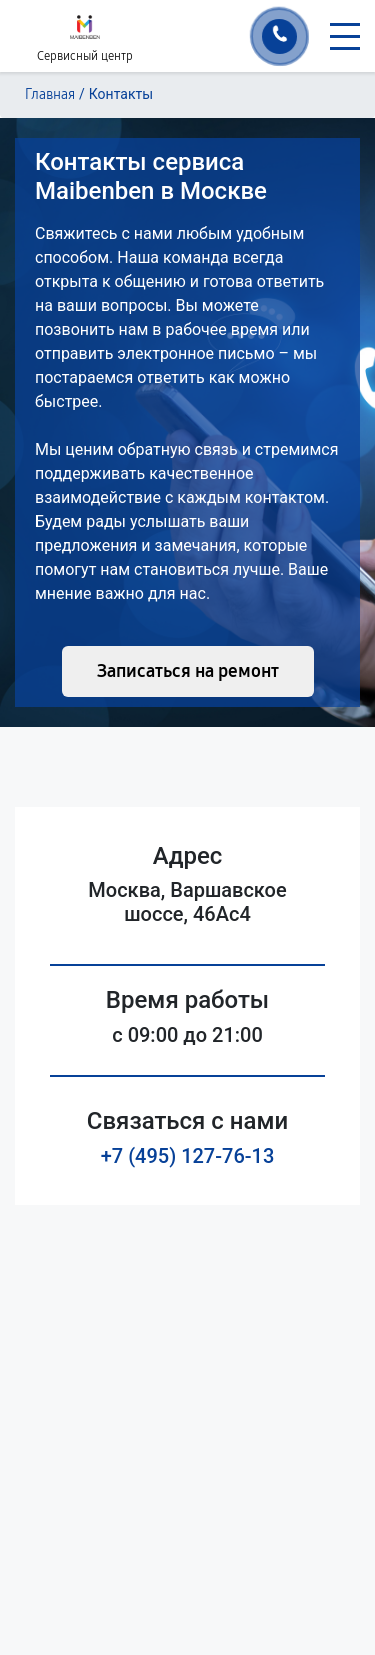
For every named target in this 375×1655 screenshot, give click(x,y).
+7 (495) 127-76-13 (188, 1156)
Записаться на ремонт (188, 671)
